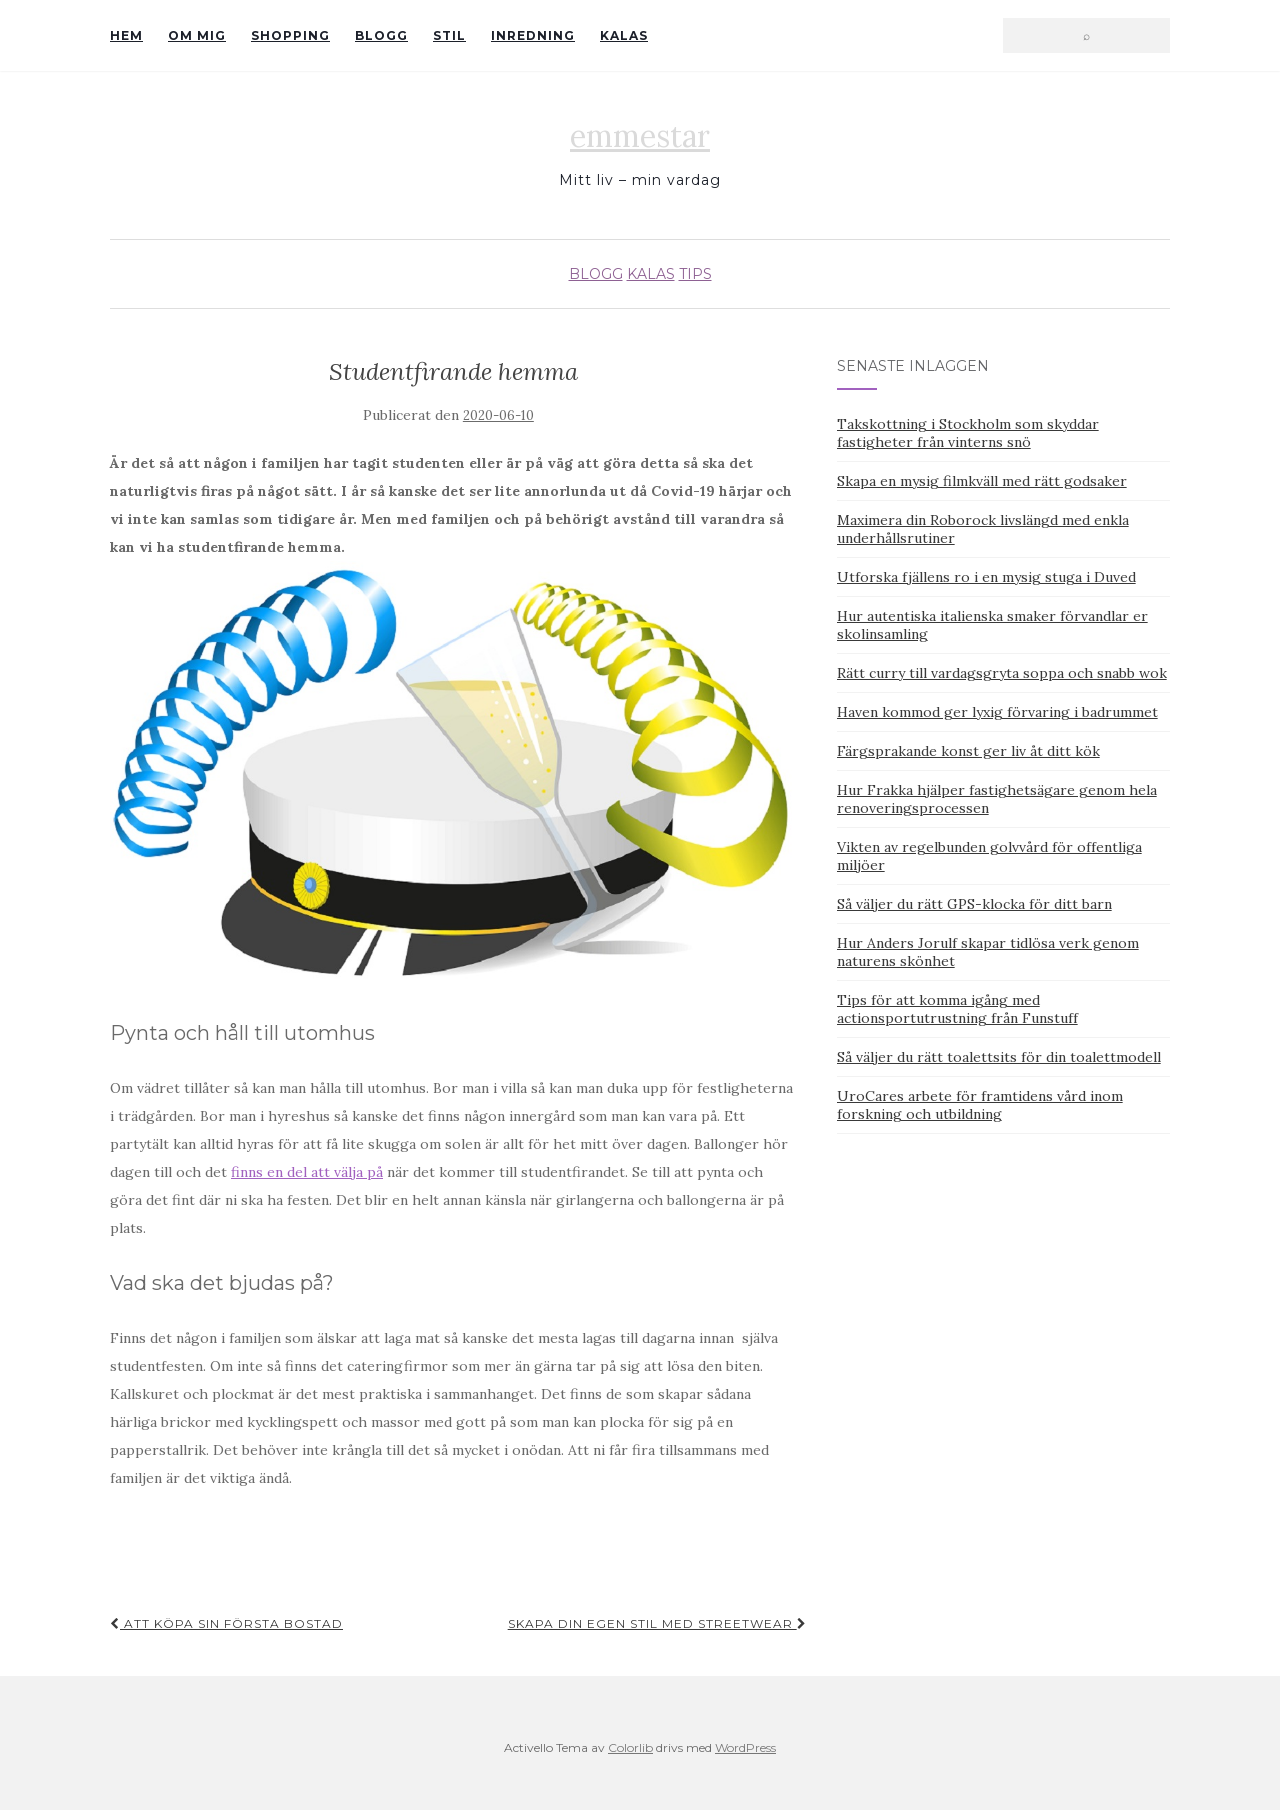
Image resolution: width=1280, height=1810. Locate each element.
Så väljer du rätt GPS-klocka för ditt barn (974, 904)
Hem (126, 35)
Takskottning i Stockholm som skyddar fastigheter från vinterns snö (968, 433)
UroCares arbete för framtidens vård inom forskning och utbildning (980, 1105)
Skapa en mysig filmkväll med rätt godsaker (982, 481)
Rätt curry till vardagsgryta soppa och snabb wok (1002, 673)
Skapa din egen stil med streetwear (657, 1623)
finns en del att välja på (307, 1172)
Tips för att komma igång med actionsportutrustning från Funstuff (957, 1009)
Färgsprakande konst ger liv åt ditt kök (968, 751)
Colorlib (630, 1747)
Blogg (381, 35)
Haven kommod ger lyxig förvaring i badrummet (997, 712)
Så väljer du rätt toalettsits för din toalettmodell (999, 1057)
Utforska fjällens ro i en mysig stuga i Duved (986, 577)
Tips (695, 274)
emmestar (640, 136)
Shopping (290, 35)
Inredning (533, 35)
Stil (449, 35)
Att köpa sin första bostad (226, 1623)
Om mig (197, 35)
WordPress (745, 1747)
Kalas (624, 35)
